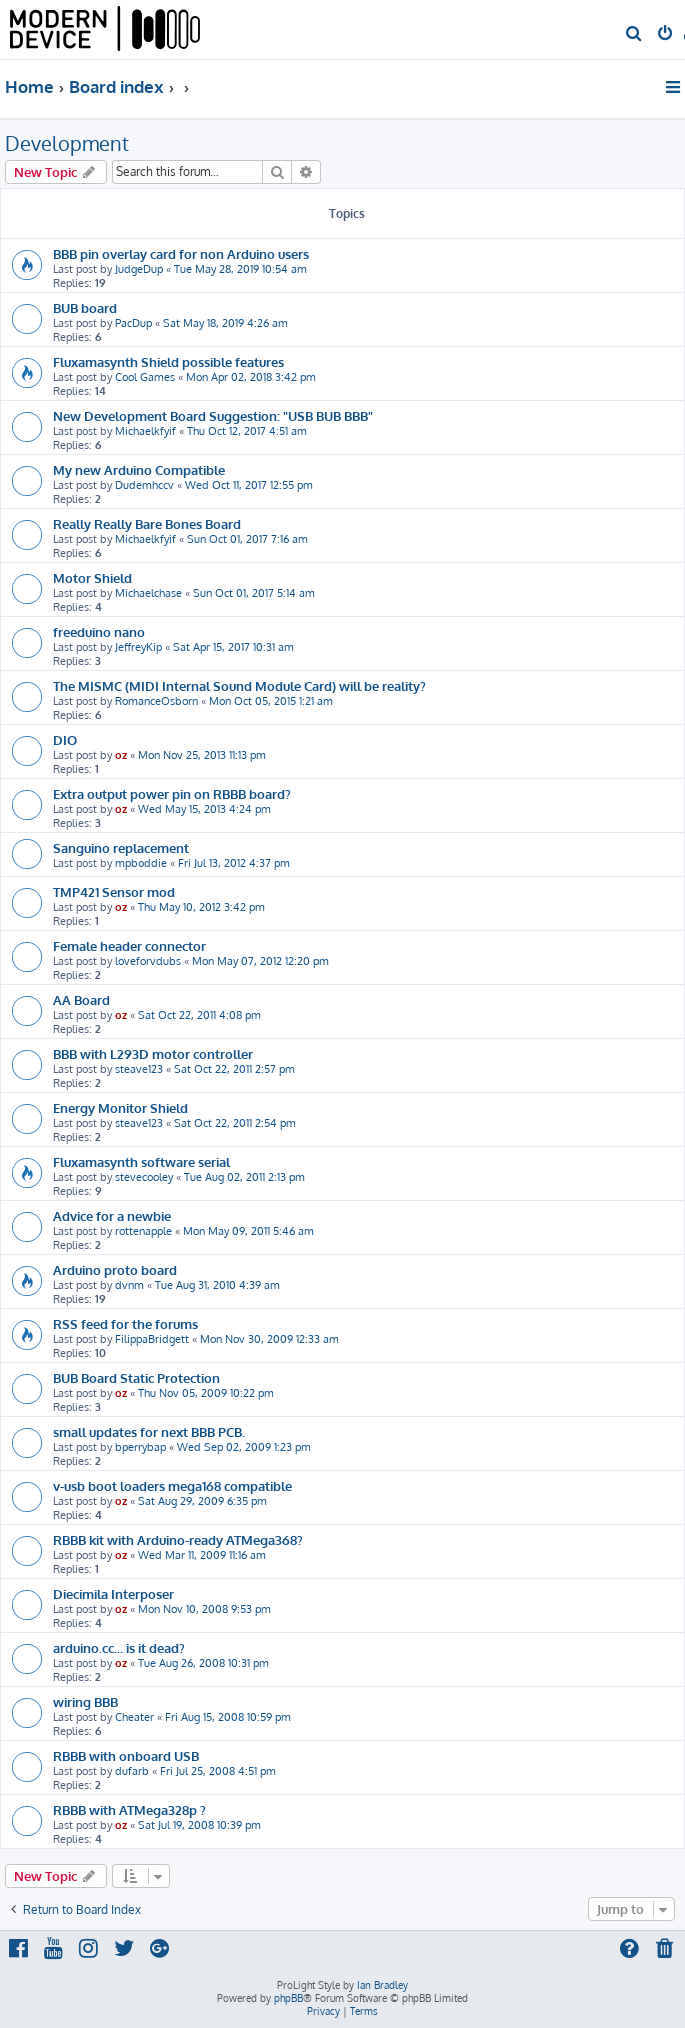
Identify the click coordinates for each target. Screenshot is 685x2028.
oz (121, 755)
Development (67, 143)
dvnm (129, 1285)
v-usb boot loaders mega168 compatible (172, 1485)
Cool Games (145, 377)
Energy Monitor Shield (120, 1107)
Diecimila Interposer (113, 1593)
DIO (65, 739)
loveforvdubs (148, 961)
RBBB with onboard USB (126, 1755)
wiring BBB (85, 1701)
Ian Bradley (382, 1985)
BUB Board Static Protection (136, 1377)
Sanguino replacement (121, 847)
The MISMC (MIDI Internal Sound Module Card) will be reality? (239, 685)
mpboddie (141, 863)
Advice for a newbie (112, 1215)
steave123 (139, 1069)
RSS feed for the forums (125, 1323)
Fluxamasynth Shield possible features (168, 361)
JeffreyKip (138, 647)
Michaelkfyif (145, 431)
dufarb (132, 1771)
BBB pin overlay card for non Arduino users (181, 253)
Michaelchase (148, 593)
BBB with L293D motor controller (153, 1053)
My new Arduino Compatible (139, 469)
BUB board (85, 307)
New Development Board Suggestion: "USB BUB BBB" (213, 415)
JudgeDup (139, 269)
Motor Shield (92, 577)
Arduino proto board (115, 1269)
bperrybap (140, 1447)
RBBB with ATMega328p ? (129, 1809)
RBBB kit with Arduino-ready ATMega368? (178, 1539)
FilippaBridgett (152, 1339)
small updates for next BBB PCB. (149, 1431)
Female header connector (129, 945)
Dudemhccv (144, 485)
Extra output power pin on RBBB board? (172, 793)
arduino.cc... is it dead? (119, 1647)
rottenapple (143, 1231)
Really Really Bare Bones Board (147, 523)
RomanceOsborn (156, 701)
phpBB (288, 1998)
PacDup (133, 323)
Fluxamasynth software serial (141, 1161)
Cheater (134, 1717)
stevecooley (144, 1177)
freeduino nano (99, 631)
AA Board (81, 999)
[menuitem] (634, 35)
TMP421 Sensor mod (114, 891)
